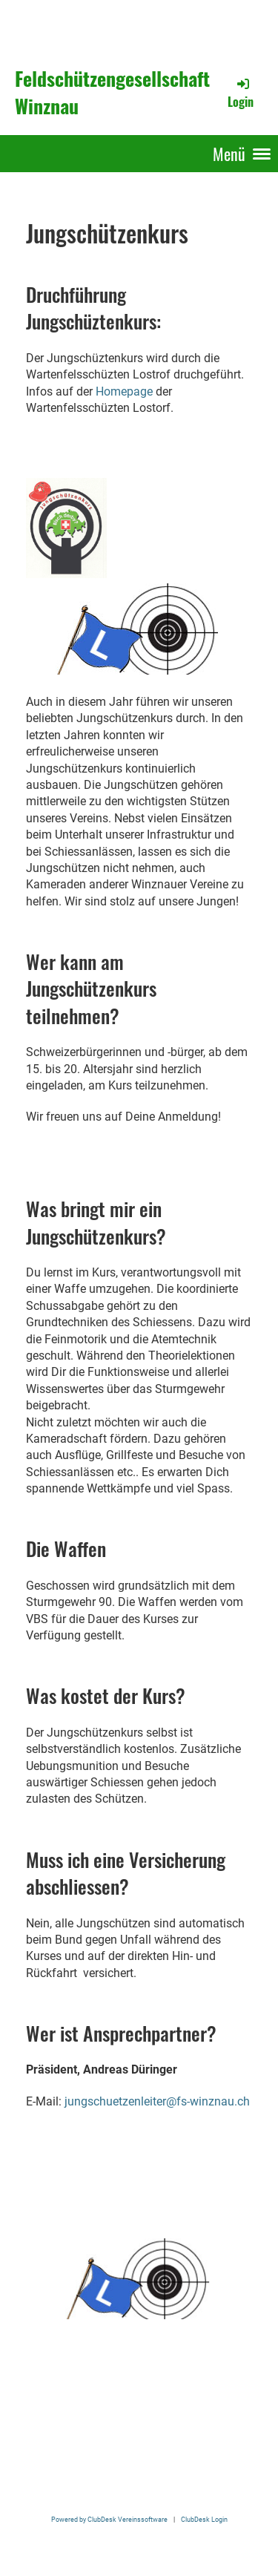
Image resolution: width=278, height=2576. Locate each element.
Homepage (124, 391)
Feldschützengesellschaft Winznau (112, 92)
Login (241, 93)
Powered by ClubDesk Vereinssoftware (109, 2519)
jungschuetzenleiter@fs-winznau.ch (157, 2101)
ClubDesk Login (204, 2519)
